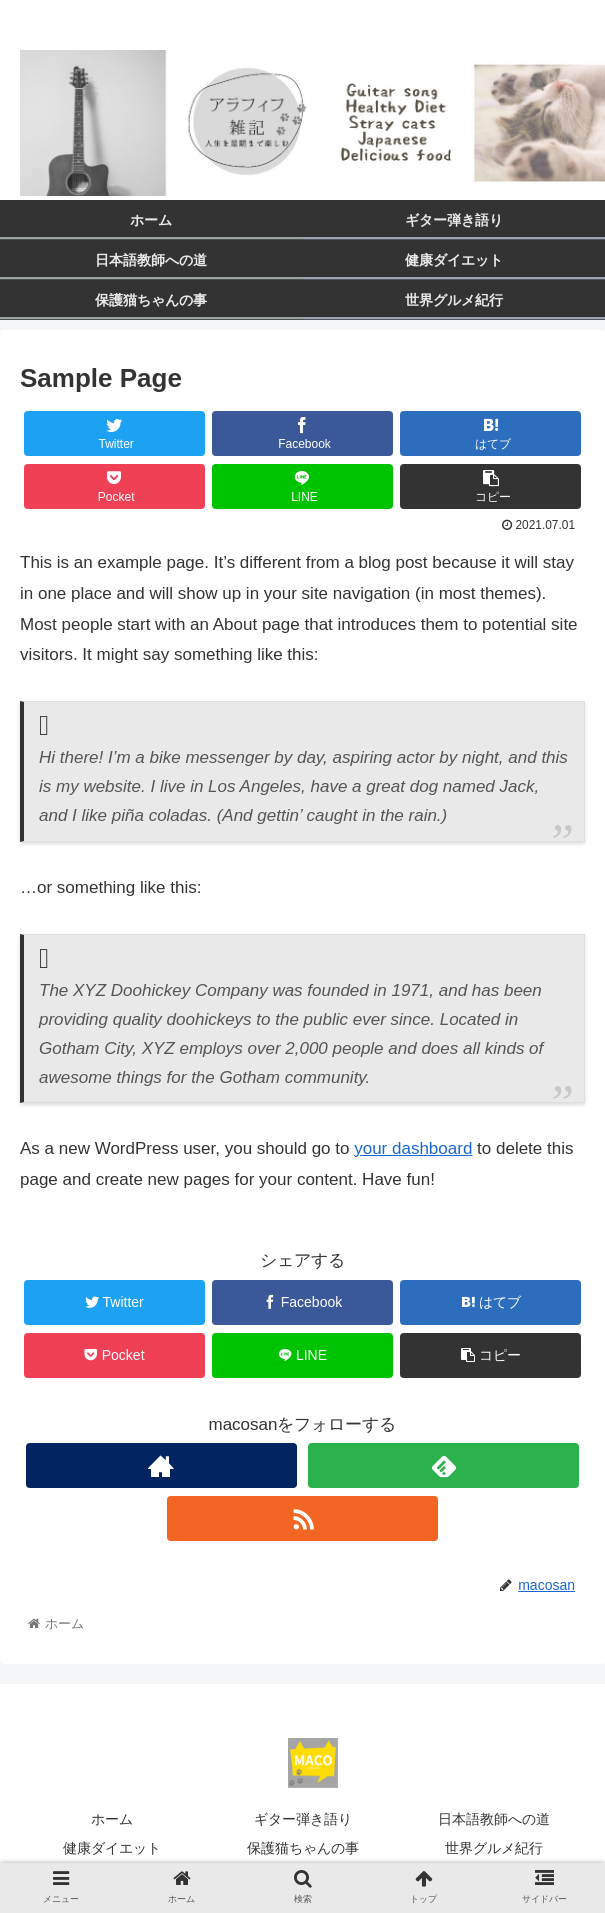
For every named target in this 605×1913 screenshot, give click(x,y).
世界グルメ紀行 (494, 1848)
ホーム (112, 1819)
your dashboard (413, 1148)
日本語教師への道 (494, 1819)
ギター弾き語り (303, 1819)
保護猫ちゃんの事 (303, 1848)
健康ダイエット (112, 1848)
